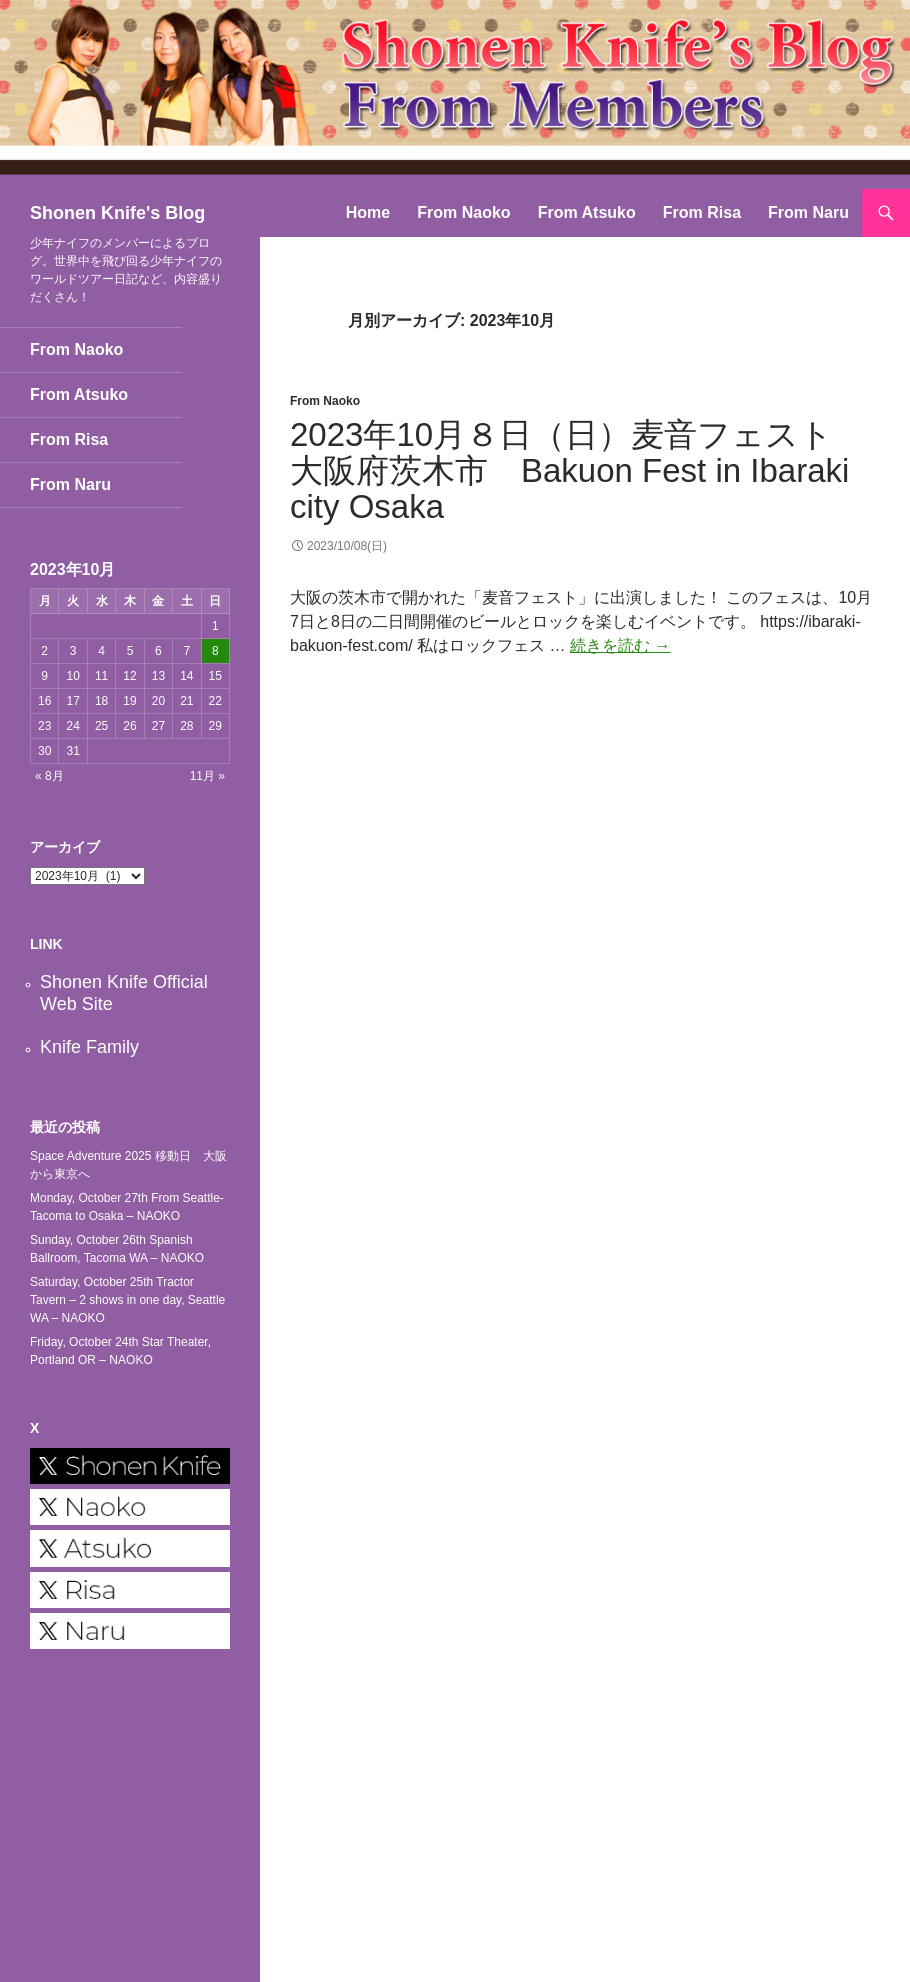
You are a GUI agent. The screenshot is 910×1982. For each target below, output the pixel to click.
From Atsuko (587, 212)
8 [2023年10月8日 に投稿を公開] (215, 651)
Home (368, 212)
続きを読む (620, 645)
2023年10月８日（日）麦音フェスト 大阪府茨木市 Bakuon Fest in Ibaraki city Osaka (578, 470)
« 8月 (49, 776)
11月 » (207, 776)
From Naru (808, 212)
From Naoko (463, 212)
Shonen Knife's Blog (117, 213)
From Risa (702, 212)
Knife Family (89, 1047)
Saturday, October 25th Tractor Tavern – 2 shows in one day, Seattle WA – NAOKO (127, 1300)
